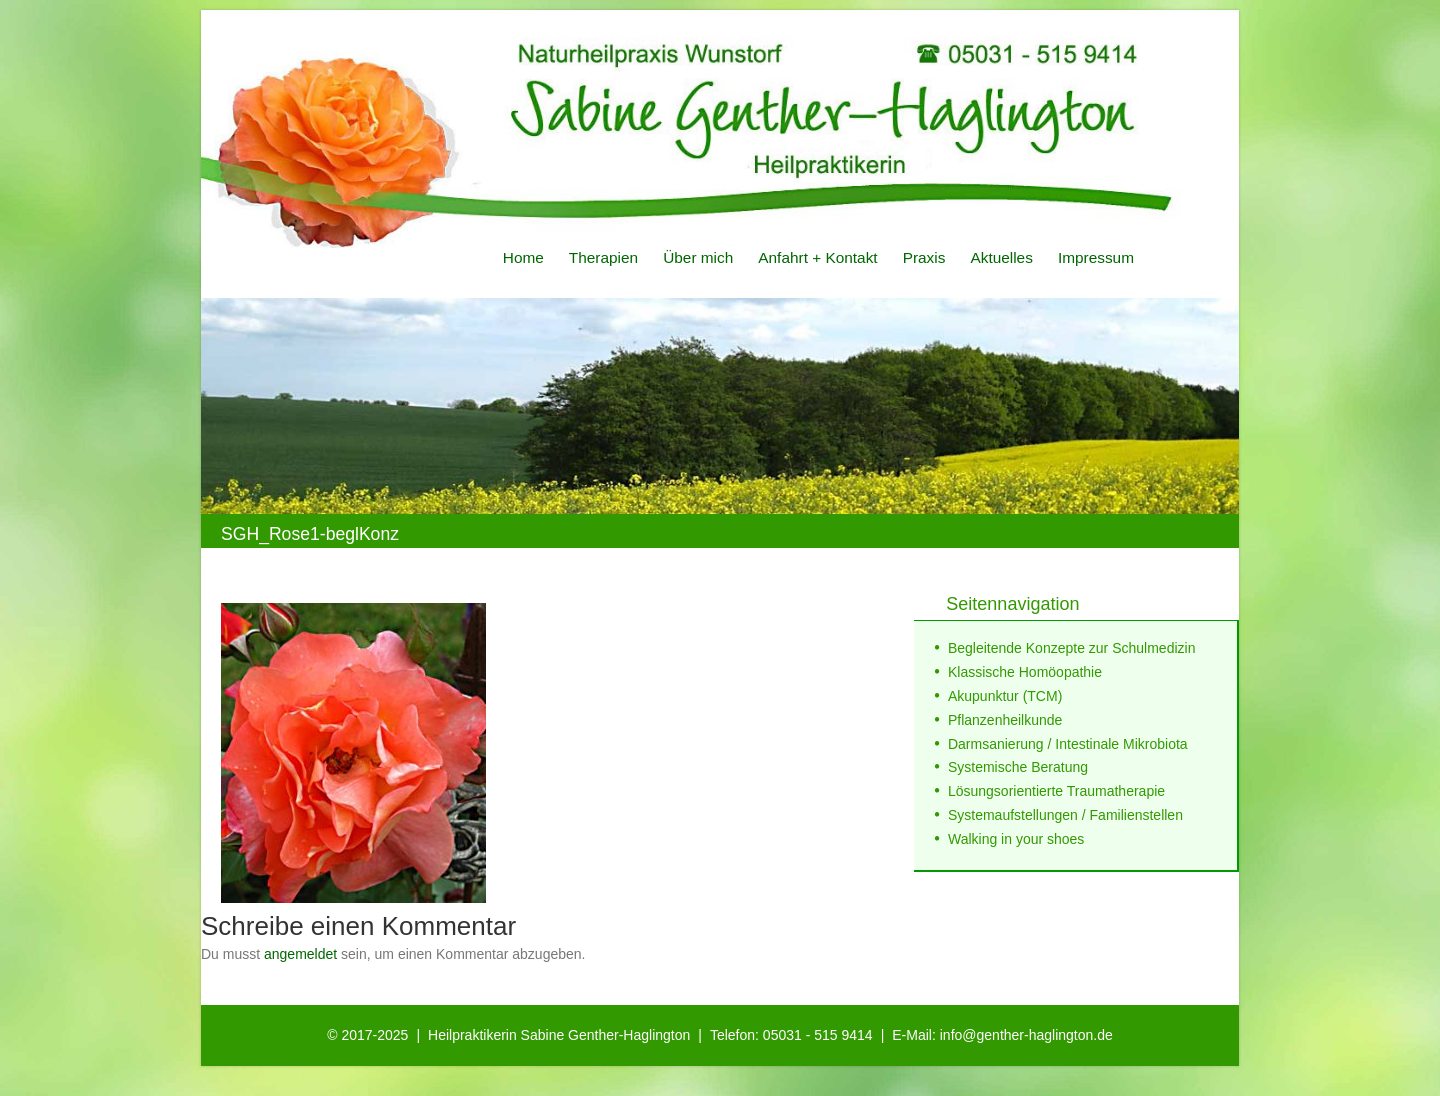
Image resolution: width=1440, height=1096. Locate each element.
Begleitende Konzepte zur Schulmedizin (1072, 648)
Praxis (924, 257)
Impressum (1096, 257)
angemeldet (300, 954)
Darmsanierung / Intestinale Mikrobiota (1068, 744)
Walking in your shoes (1016, 839)
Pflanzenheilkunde (1005, 720)
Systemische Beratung (1018, 767)
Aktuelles (1001, 257)
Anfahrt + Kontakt (817, 257)
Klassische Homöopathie (1025, 672)
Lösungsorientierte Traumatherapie (1056, 791)
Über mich (698, 257)
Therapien (603, 257)
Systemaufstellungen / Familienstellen (1065, 815)
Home (523, 257)
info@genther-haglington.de (1026, 1035)
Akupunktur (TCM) (1005, 696)
